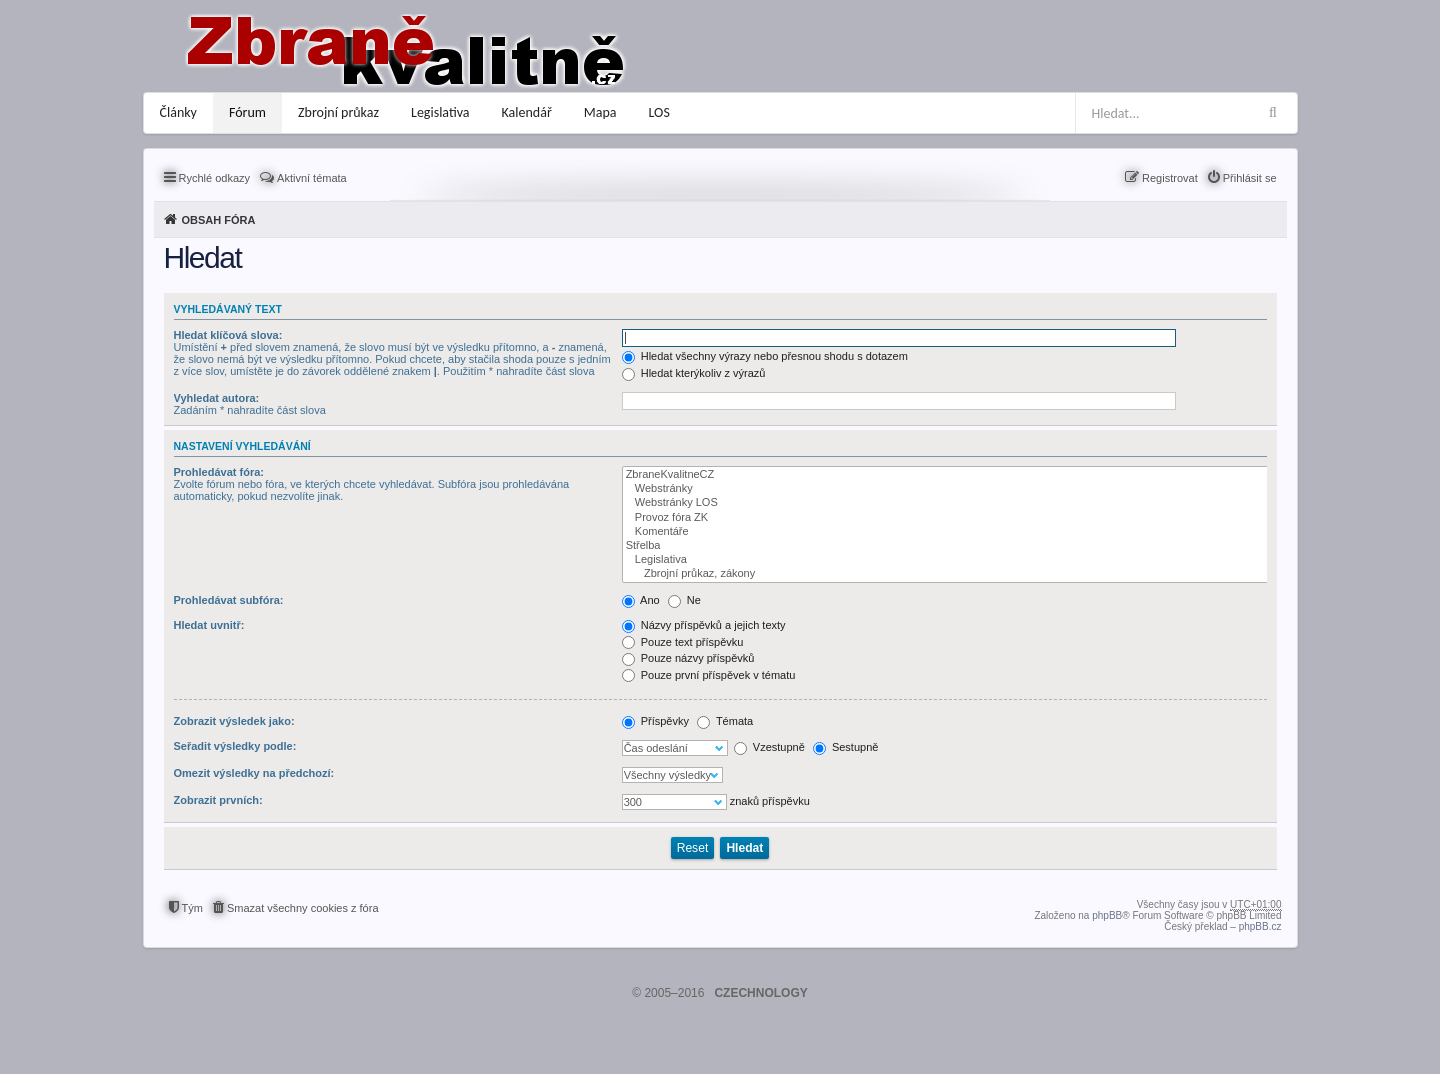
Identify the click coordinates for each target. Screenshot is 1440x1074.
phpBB (1107, 915)
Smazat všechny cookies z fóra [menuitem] (303, 908)
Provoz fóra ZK (946, 518)
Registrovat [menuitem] (1170, 178)
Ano (641, 600)
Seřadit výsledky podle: (235, 746)
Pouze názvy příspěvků (688, 658)
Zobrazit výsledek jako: (234, 721)
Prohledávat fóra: (219, 472)
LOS (659, 112)
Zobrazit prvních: (218, 800)
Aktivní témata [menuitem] (312, 178)
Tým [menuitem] (192, 908)
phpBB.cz (1260, 926)
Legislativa (440, 112)
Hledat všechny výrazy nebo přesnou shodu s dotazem (765, 356)
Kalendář (527, 112)
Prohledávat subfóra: (229, 600)
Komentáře (946, 532)
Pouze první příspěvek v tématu (709, 675)
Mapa (600, 112)
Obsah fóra (219, 220)
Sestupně (846, 747)
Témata (725, 721)
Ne (684, 600)
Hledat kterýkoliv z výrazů (694, 373)
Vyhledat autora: (217, 398)
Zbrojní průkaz (338, 112)
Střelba (946, 546)
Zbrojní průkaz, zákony (946, 574)
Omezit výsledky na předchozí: (254, 773)
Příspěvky (655, 721)
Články (178, 112)
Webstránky (946, 489)
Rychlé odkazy (215, 178)
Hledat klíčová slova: (228, 335)
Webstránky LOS (946, 503)
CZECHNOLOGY (760, 993)
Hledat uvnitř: (209, 625)
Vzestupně (769, 747)
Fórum (247, 112)
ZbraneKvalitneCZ (946, 475)
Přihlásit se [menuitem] (1250, 178)
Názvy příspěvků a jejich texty (704, 625)
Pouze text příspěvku (683, 642)
